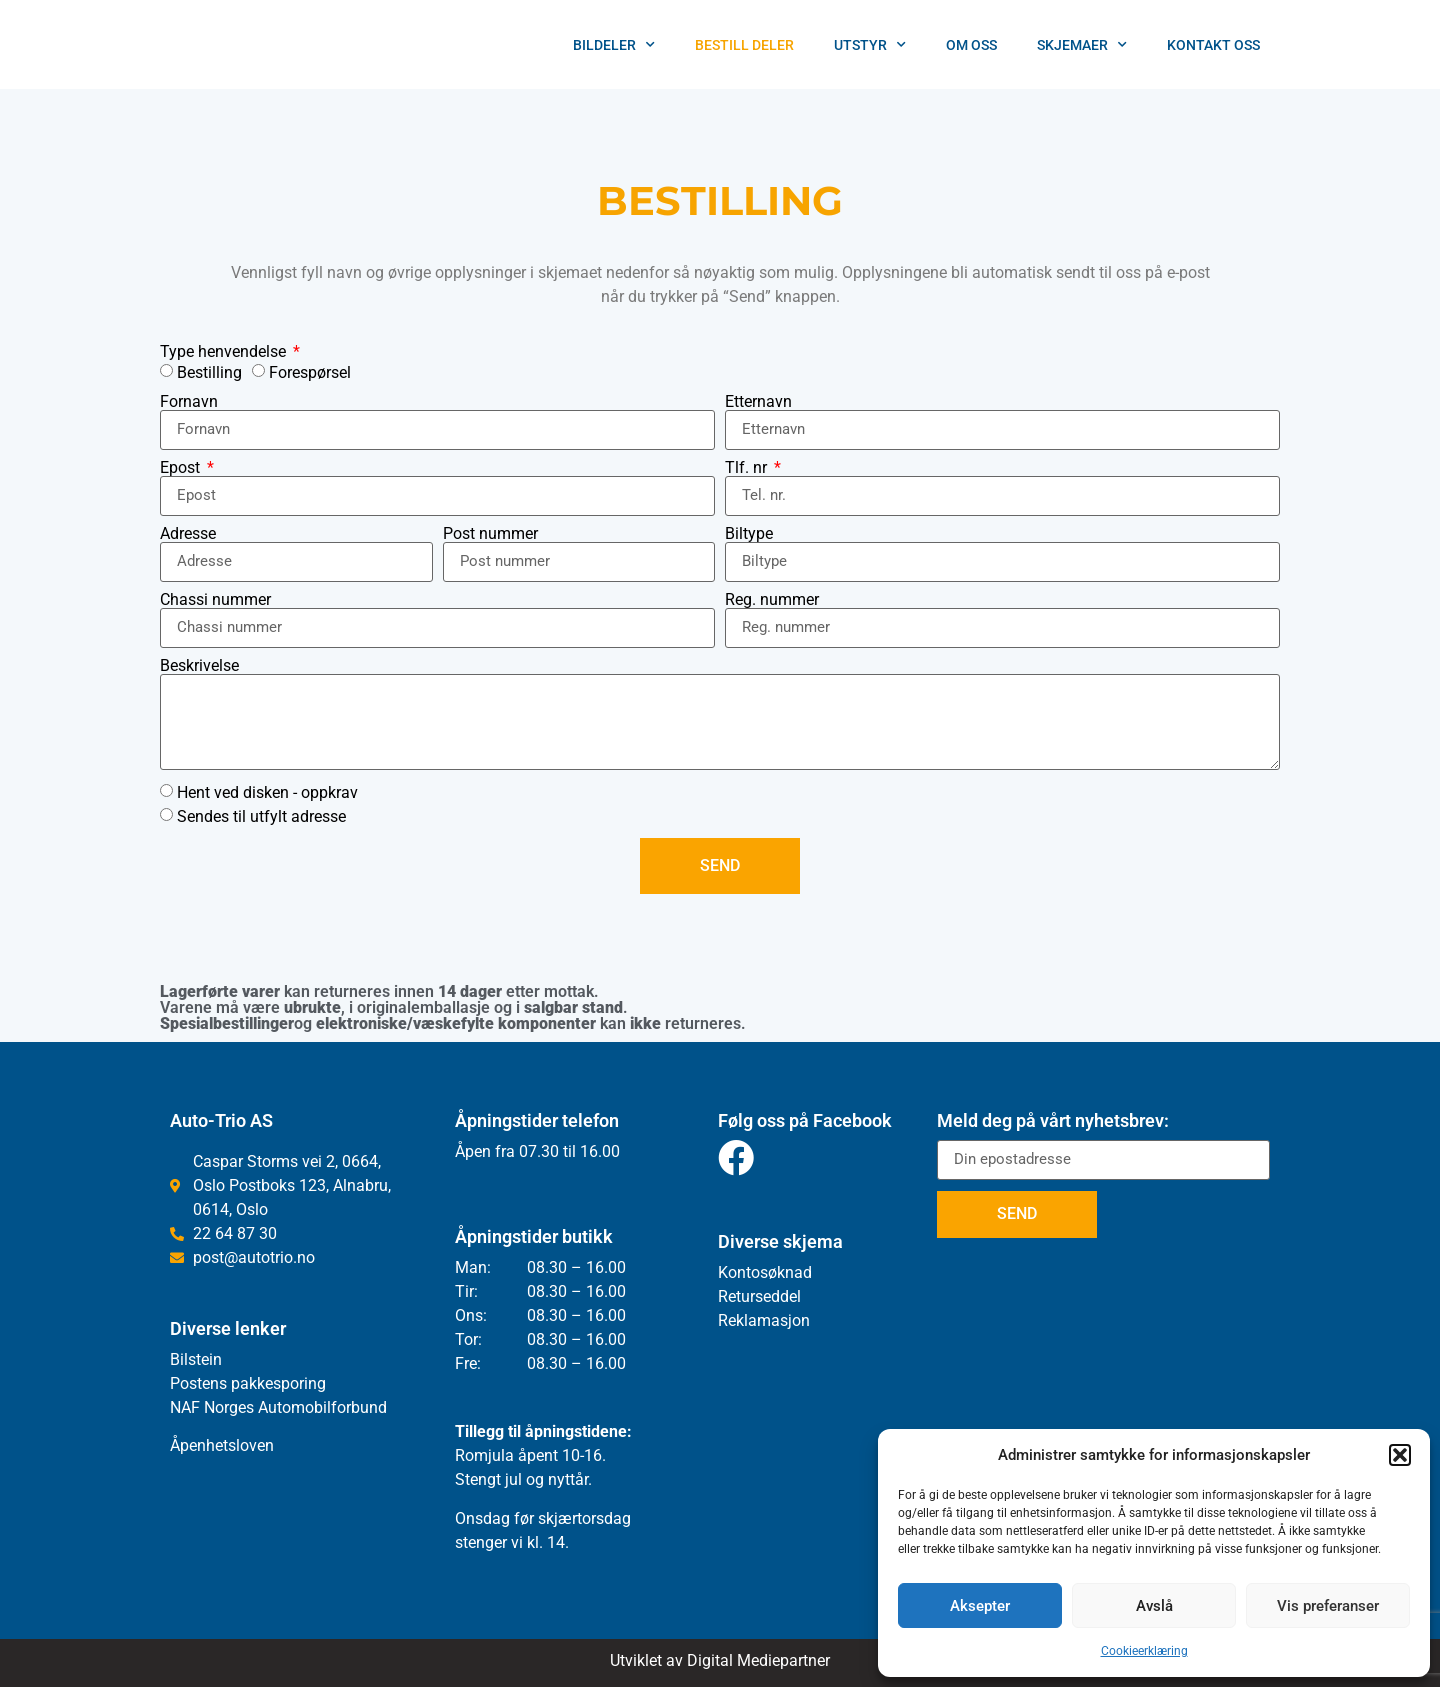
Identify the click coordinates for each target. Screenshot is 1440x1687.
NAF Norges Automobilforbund (278, 1407)
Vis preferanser (1328, 1606)
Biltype (749, 534)
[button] (1400, 1455)
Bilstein (196, 1359)
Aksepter (980, 1606)
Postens (198, 1383)
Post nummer (490, 534)
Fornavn (189, 402)
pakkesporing (276, 1383)
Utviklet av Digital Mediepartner (720, 1660)
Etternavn (758, 402)
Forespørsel (310, 371)
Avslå (1154, 1606)
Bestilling (209, 371)
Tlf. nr (748, 468)
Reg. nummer (772, 600)
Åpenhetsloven (222, 1445)
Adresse (188, 534)
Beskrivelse (199, 666)
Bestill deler (744, 45)
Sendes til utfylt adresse (261, 815)
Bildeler (614, 45)
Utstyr (870, 45)
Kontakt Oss (1213, 45)
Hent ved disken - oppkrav (267, 791)
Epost (182, 468)
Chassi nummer (215, 600)
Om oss (971, 45)
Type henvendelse (225, 352)
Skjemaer (1082, 45)
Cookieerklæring (1144, 1651)
